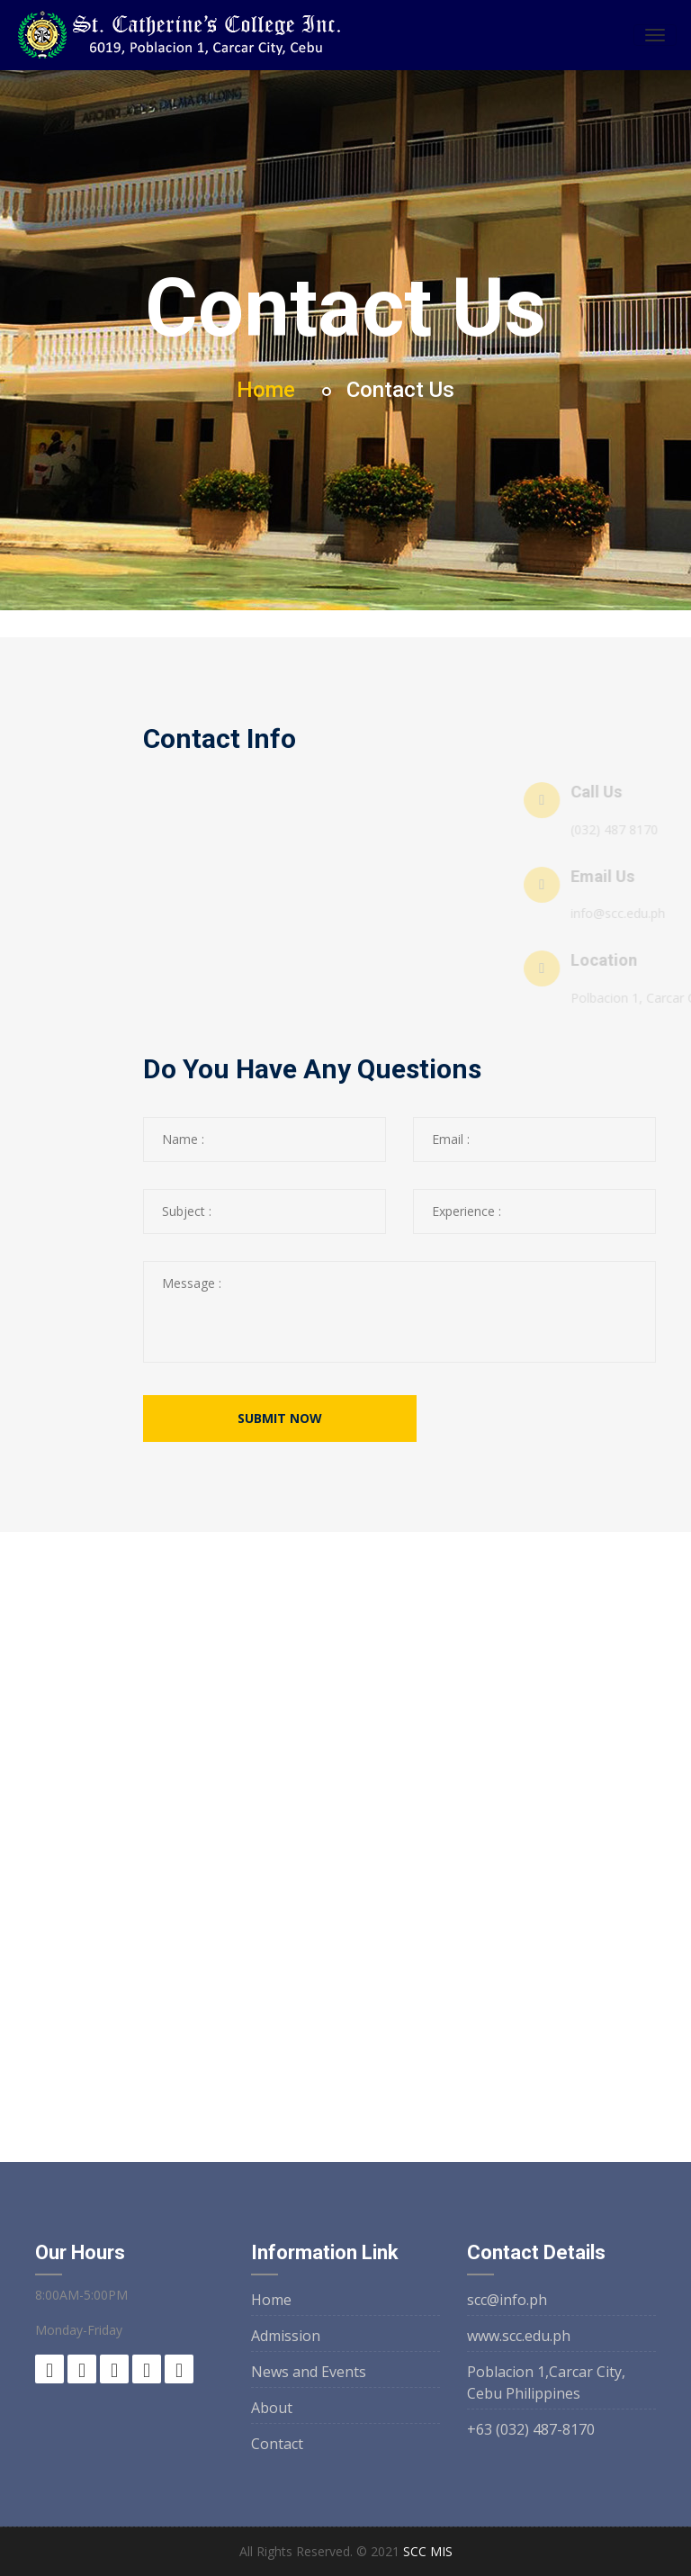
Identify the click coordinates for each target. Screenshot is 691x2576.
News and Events (308, 2372)
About (271, 2408)
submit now (280, 1418)
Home (266, 389)
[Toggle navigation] (655, 35)
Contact (277, 2444)
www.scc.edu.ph (518, 2336)
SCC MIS (428, 2551)
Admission (285, 2336)
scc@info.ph (507, 2300)
